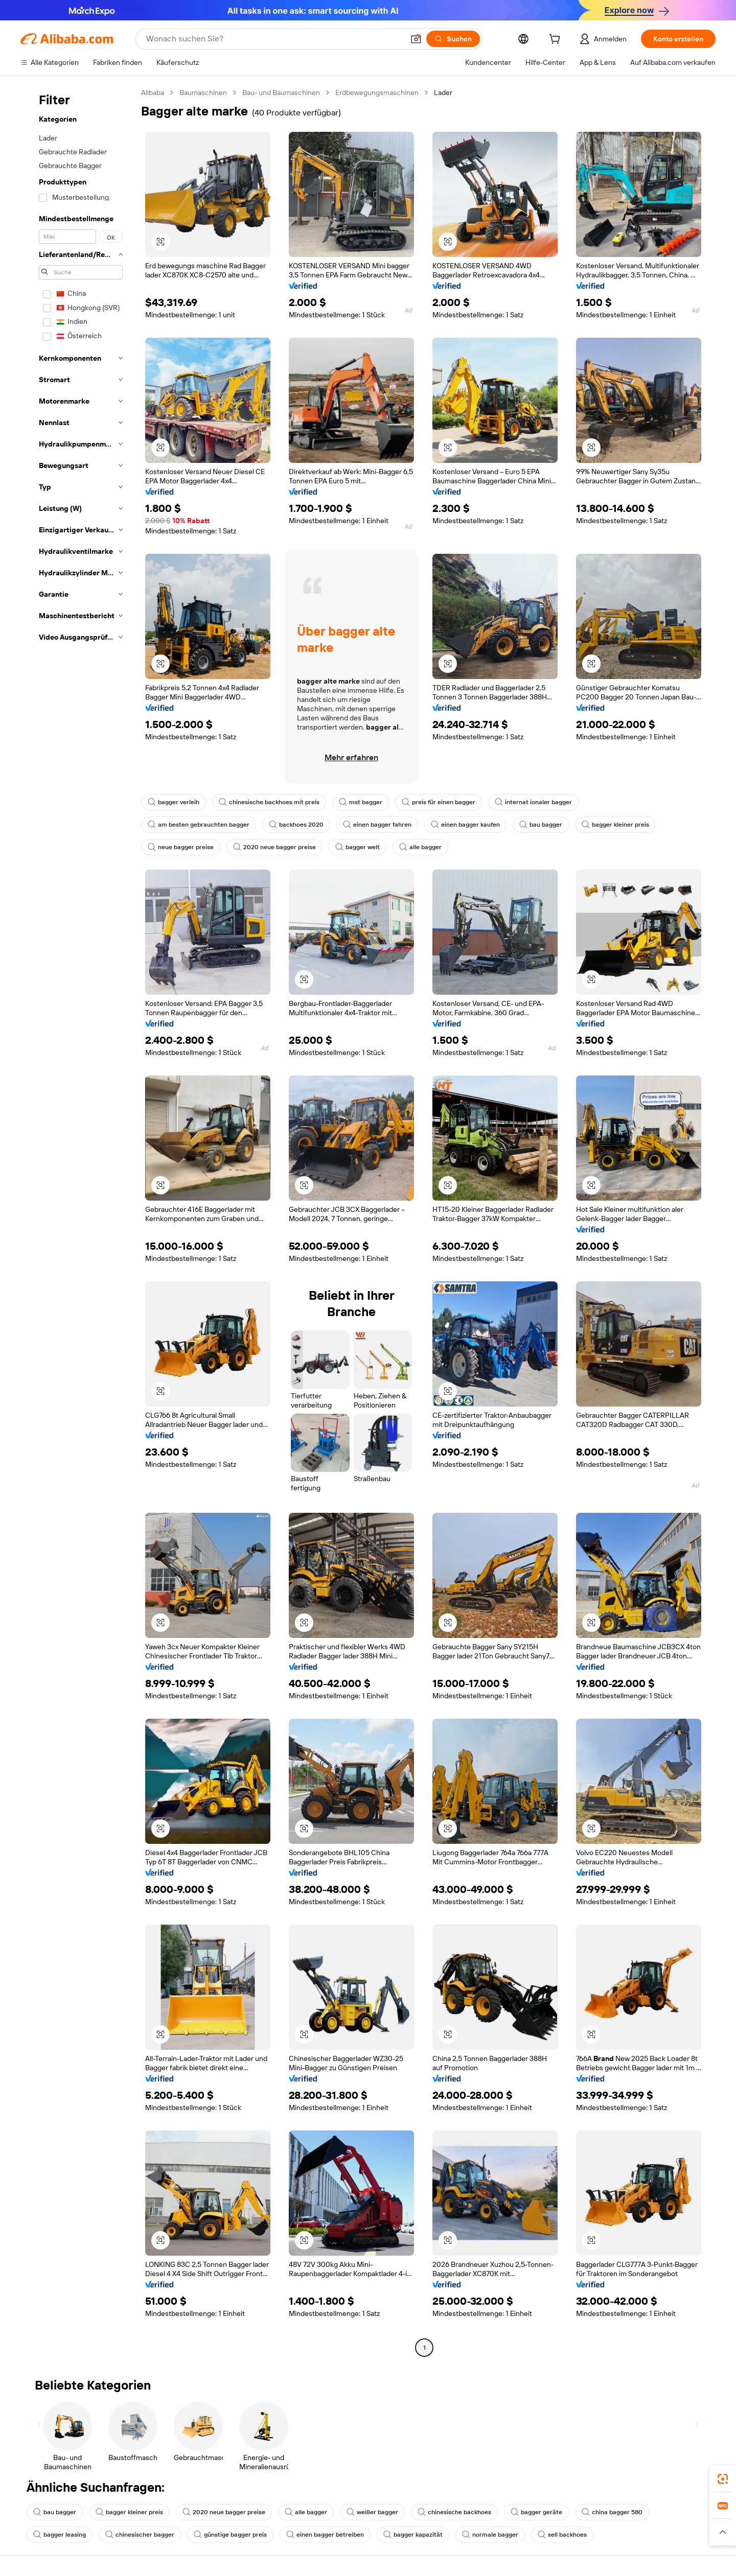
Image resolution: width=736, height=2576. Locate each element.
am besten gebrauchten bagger (198, 825)
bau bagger (540, 825)
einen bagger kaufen (465, 825)
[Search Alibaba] (274, 38)
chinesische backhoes (454, 2512)
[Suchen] (453, 39)
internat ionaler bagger (533, 802)
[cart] (556, 40)
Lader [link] (443, 92)
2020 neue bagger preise (274, 847)
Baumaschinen (203, 92)
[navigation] (78, 1221)
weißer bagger (372, 2512)
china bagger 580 (612, 2512)
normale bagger (490, 2535)
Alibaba (152, 92)
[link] (722, 2479)
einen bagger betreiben (325, 2535)
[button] (416, 39)
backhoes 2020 (296, 825)
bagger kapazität (413, 2535)
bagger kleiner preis (615, 825)
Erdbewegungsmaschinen (377, 92)
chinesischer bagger (139, 2535)
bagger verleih (173, 802)
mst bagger (360, 802)
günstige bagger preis (230, 2535)
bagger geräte (536, 2512)
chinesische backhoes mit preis (269, 802)
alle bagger (420, 847)
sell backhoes (562, 2535)
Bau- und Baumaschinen (281, 92)
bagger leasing (59, 2535)
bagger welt (357, 847)
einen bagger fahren (377, 825)
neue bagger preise (181, 847)
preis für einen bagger (438, 802)
